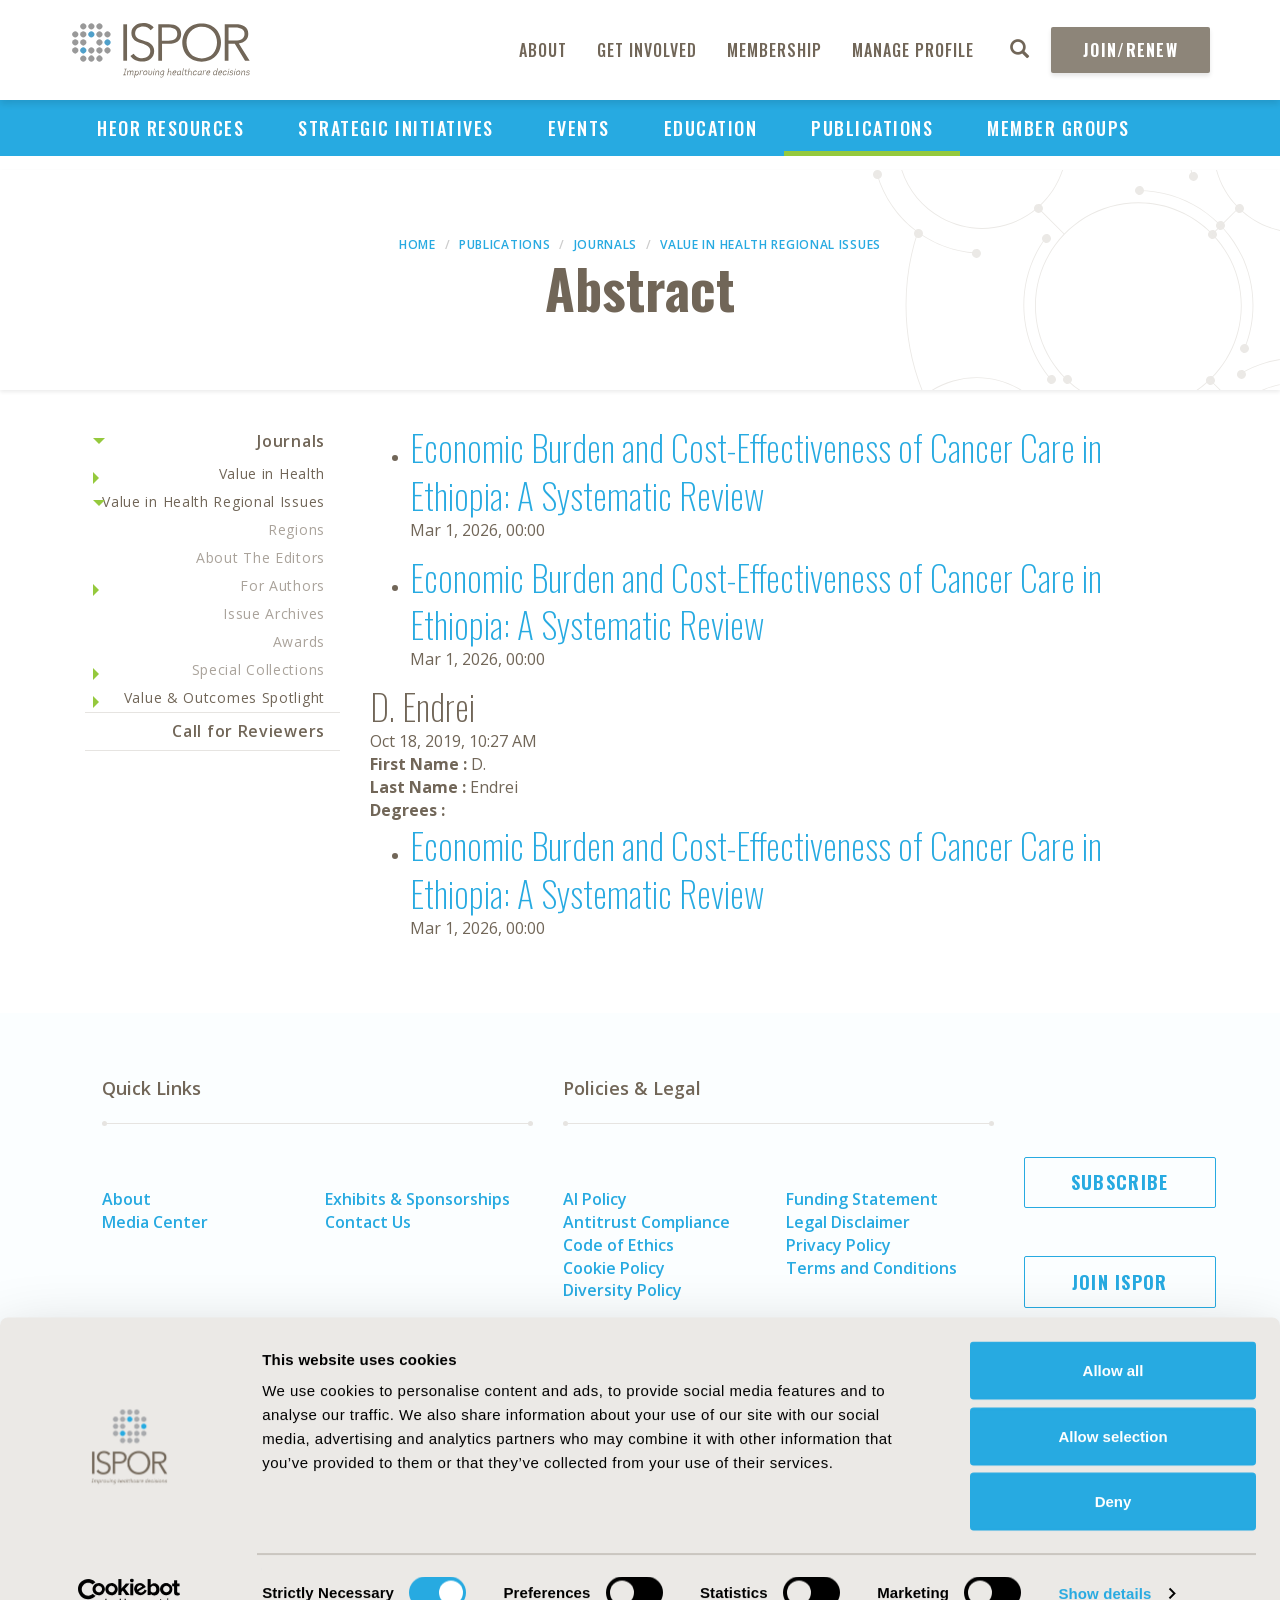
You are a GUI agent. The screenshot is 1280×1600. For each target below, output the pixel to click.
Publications (872, 128)
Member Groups (1058, 128)
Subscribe (1120, 1182)
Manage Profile (913, 50)
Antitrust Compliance (646, 1222)
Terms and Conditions (871, 1268)
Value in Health (272, 473)
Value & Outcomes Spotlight (224, 697)
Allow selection (1112, 1403)
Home (417, 244)
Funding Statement (862, 1199)
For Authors (282, 585)
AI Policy (595, 1199)
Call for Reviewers (248, 731)
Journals (606, 244)
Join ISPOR (1120, 1282)
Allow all (1113, 1337)
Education (711, 128)
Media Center (155, 1222)
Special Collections (258, 669)
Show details (1104, 1560)
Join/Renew (1130, 50)
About (543, 50)
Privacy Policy (838, 1245)
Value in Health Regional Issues (770, 244)
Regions (296, 529)
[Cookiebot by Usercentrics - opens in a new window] (129, 1561)
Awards (299, 641)
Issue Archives (274, 613)
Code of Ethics (618, 1245)
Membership (774, 50)
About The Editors (260, 557)
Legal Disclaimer (848, 1222)
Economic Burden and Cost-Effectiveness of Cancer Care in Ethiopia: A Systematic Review (756, 470)
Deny (1113, 1468)
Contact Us (368, 1222)
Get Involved (647, 50)
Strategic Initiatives (396, 128)
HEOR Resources (170, 128)
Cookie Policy (614, 1268)
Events (579, 128)
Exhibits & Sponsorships (417, 1199)
